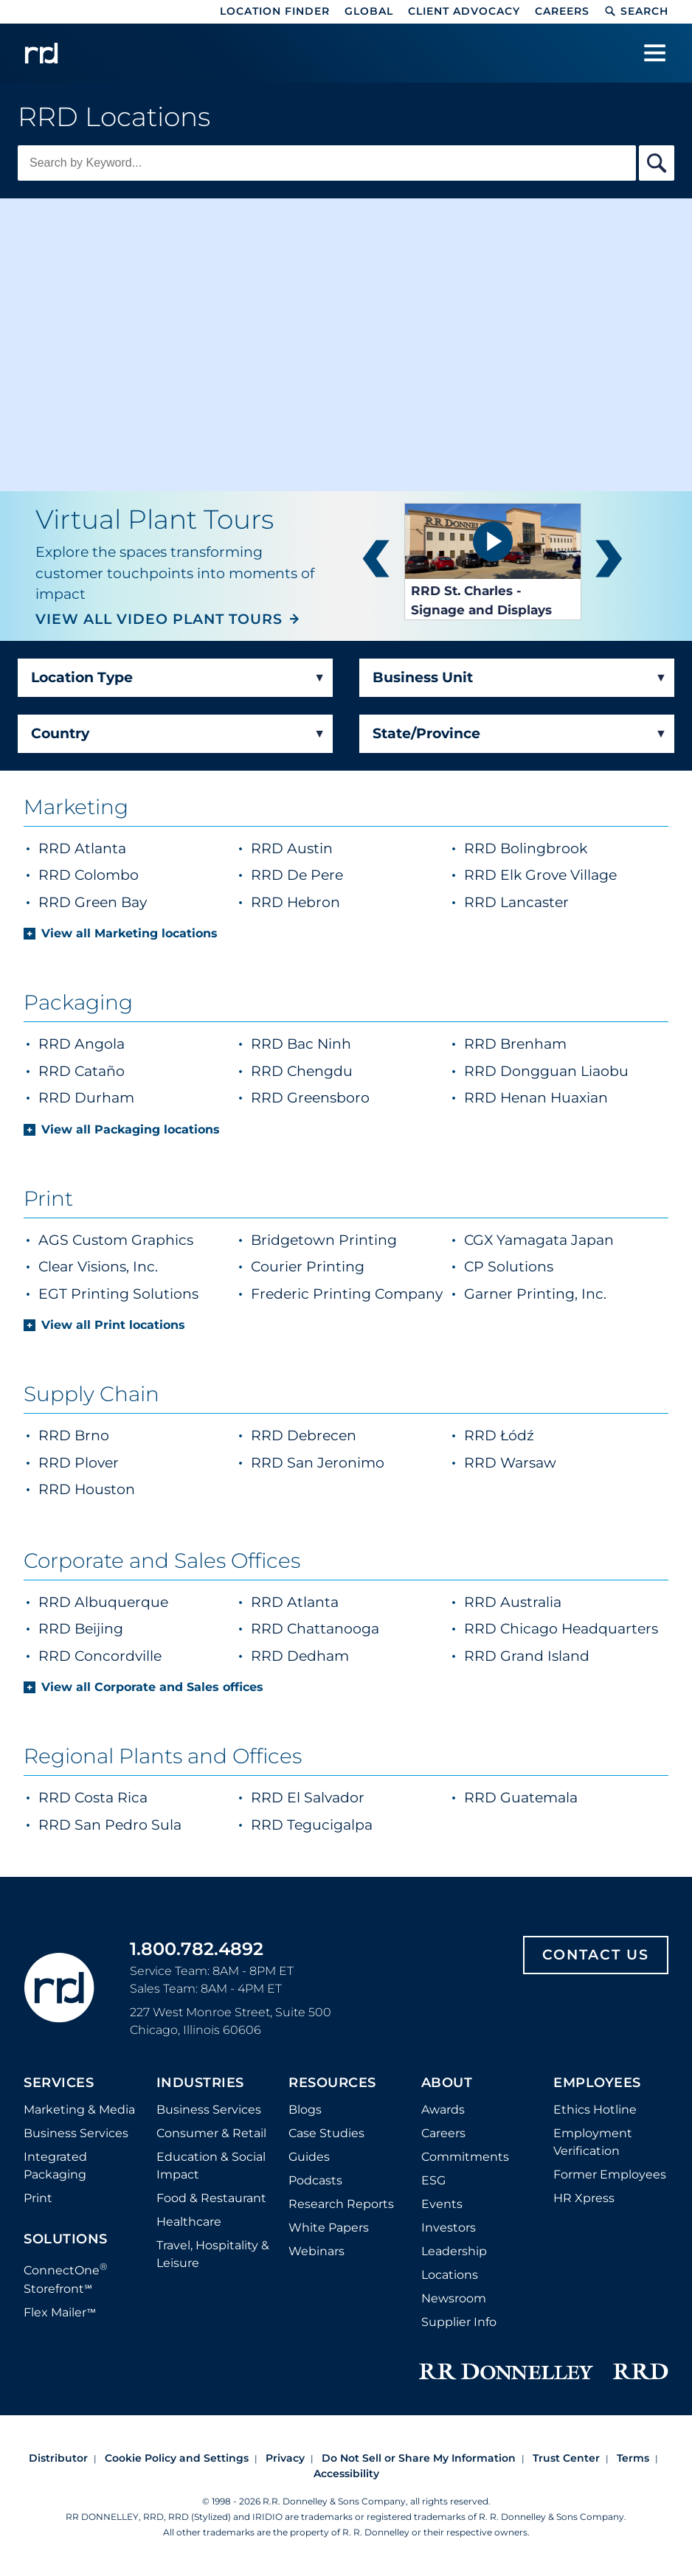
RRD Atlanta (119, 848)
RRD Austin (328, 848)
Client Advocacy (464, 11)
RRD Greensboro (310, 1097)
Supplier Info (458, 2322)
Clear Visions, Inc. (98, 1266)
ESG (433, 2180)
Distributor (58, 2458)
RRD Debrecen (303, 1435)
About (447, 2083)
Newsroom (453, 2298)
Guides (309, 2157)
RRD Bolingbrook (562, 848)
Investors (448, 2228)
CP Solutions (508, 1266)
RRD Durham (86, 1097)
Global (369, 11)
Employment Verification (592, 2142)
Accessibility (346, 2473)
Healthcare (188, 2222)
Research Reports (341, 2204)
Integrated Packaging (55, 2165)
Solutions (66, 2239)
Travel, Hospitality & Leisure (212, 2254)
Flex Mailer (60, 2312)
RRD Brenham (515, 1043)
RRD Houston (86, 1489)
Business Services (76, 2133)
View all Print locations (113, 1325)
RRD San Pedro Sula (109, 1824)
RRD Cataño (81, 1071)
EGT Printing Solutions (118, 1293)
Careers (562, 11)
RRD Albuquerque (103, 1602)
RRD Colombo (125, 874)
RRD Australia (512, 1602)
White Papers (328, 2228)
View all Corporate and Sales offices (152, 1687)
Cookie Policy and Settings (177, 2458)
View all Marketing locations (129, 933)
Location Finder (275, 11)
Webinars (316, 2251)
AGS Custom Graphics (115, 1240)
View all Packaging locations (130, 1129)
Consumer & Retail (211, 2133)
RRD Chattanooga (315, 1628)
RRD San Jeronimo (317, 1462)
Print (38, 2198)
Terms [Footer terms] (633, 2458)
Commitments (465, 2157)
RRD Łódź (499, 1435)
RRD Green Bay (129, 901)
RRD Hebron (332, 901)
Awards (443, 2110)
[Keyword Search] (327, 163)
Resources (332, 2083)
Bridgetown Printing (324, 1240)
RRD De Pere (334, 874)
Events (442, 2204)
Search (636, 11)
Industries (200, 2083)
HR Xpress (584, 2198)
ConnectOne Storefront (66, 2277)
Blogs (305, 2110)
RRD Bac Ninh (301, 1043)
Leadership (454, 2251)
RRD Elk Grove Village (563, 874)
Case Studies (326, 2133)
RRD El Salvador (307, 1797)
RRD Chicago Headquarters (561, 1628)
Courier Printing (307, 1266)
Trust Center (566, 2458)
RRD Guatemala (521, 1797)
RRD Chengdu (302, 1071)
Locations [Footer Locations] (449, 2275)
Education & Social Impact (211, 2165)
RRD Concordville (100, 1656)
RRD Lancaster (553, 901)
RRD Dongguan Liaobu (546, 1071)
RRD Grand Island (526, 1656)
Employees (597, 2083)
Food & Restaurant (211, 2198)
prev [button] (375, 562)
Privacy (285, 2458)
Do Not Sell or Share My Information (419, 2458)
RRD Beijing (80, 1628)
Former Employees (609, 2174)
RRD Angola (81, 1043)
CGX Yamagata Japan (539, 1240)
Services (59, 2083)
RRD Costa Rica (93, 1797)
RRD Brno (73, 1435)
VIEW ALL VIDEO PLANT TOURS (159, 619)
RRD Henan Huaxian (536, 1097)
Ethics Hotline (595, 2110)
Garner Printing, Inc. (535, 1293)
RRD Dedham (300, 1656)
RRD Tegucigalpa (312, 1824)
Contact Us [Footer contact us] (595, 1954)
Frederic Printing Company (347, 1293)
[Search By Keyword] (656, 163)
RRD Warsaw (510, 1462)
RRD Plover (78, 1462)
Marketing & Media (79, 2110)
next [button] (609, 562)
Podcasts (315, 2180)
